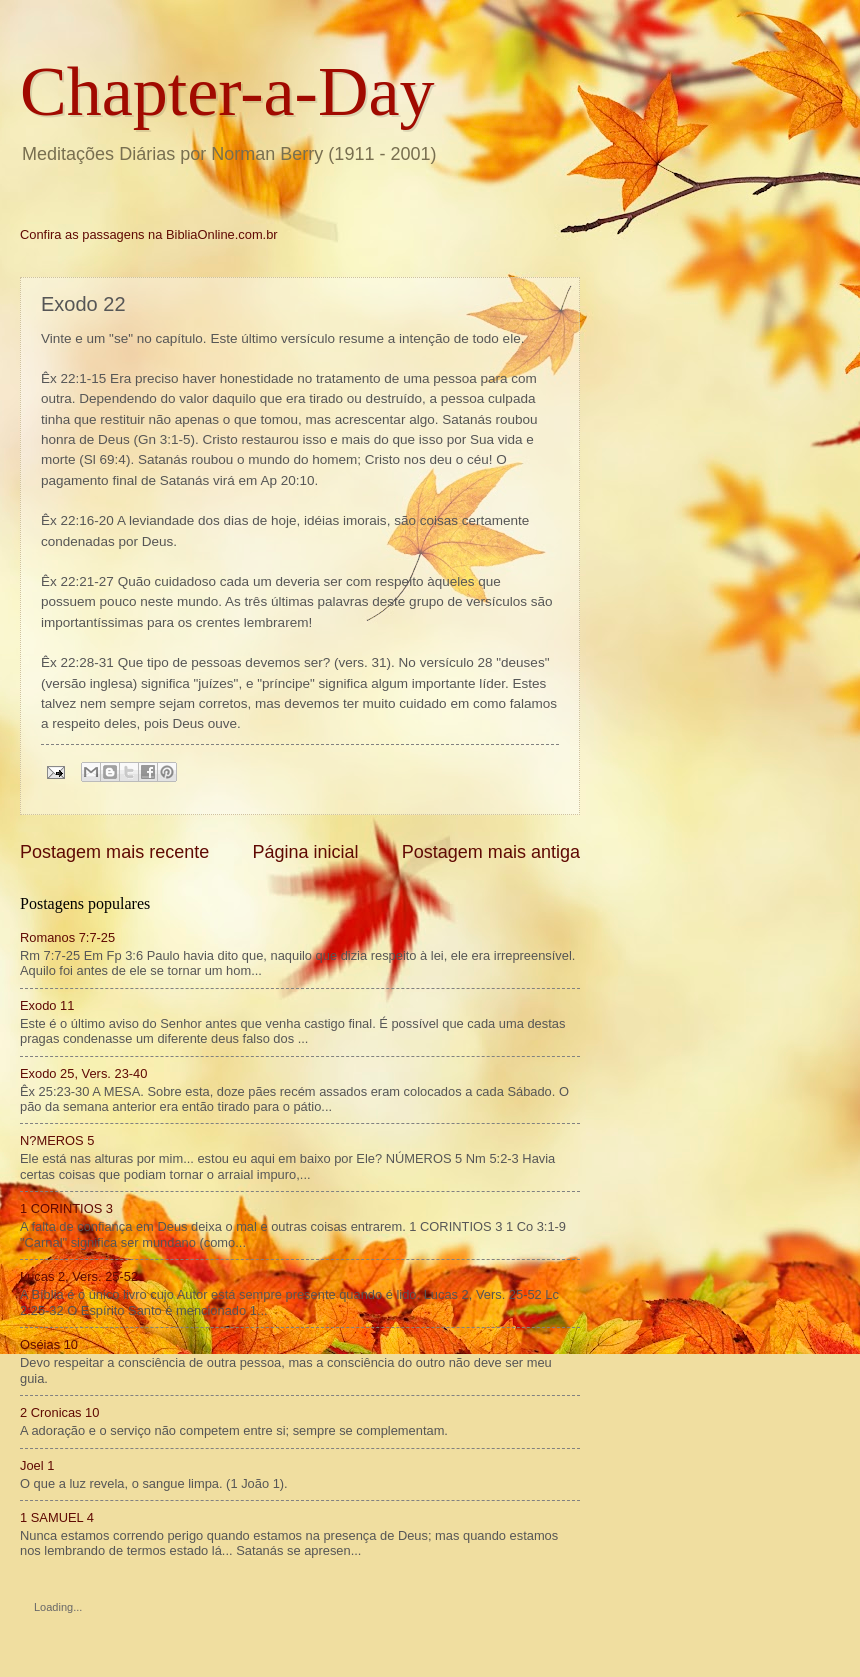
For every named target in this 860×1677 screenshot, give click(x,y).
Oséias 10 (49, 1344)
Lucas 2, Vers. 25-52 (79, 1276)
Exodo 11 (47, 1005)
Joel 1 (37, 1465)
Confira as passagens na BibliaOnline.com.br (149, 234)
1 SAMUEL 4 (57, 1517)
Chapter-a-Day (227, 91)
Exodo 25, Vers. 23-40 (83, 1073)
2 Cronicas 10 (59, 1412)
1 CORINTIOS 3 (66, 1208)
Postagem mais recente (114, 852)
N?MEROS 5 (57, 1140)
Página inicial (305, 852)
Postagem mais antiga (491, 852)
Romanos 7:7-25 (67, 937)
